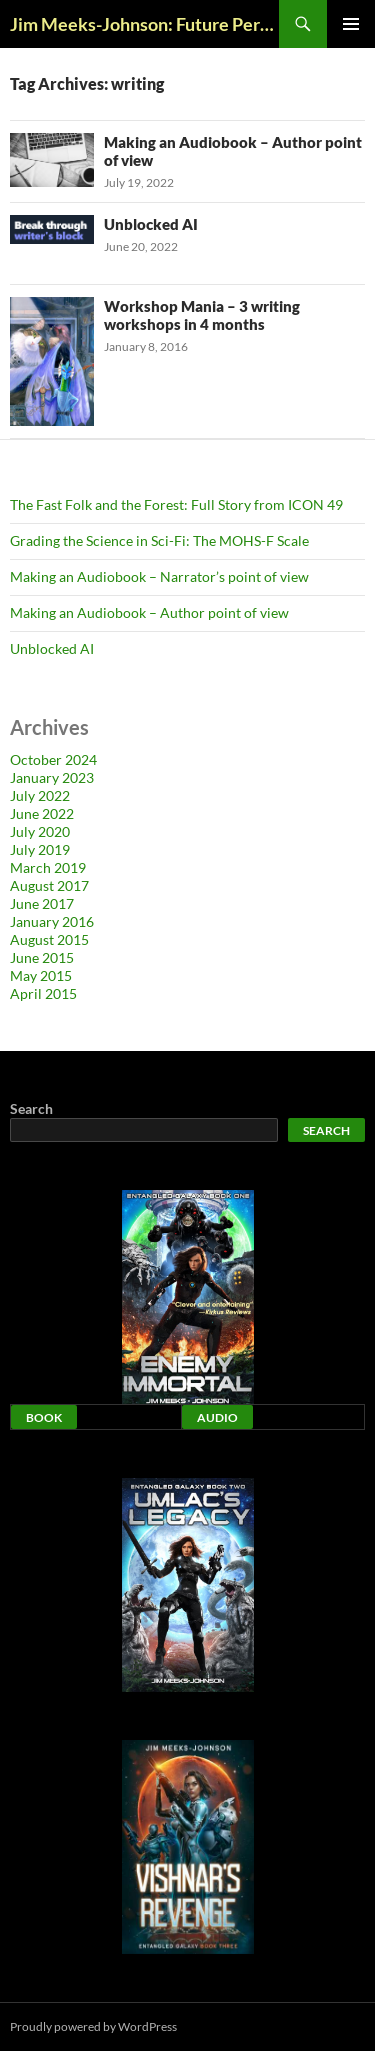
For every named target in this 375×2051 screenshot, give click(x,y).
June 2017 (42, 903)
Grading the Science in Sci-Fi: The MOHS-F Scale (159, 540)
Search (31, 1108)
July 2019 (40, 849)
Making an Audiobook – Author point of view (149, 612)
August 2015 (49, 939)
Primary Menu (351, 24)
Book (44, 1417)
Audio (217, 1417)
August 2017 (49, 885)
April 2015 (43, 993)
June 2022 (42, 813)
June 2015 (42, 957)
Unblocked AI (151, 224)
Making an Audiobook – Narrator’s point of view (159, 576)
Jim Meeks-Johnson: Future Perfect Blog (144, 24)
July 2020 (40, 831)
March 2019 (48, 867)
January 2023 (52, 777)
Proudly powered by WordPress (93, 2026)
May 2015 (41, 975)
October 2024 (53, 759)
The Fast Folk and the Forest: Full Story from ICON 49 (176, 504)
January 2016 (52, 921)
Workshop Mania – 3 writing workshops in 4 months (202, 315)
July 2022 (40, 795)
